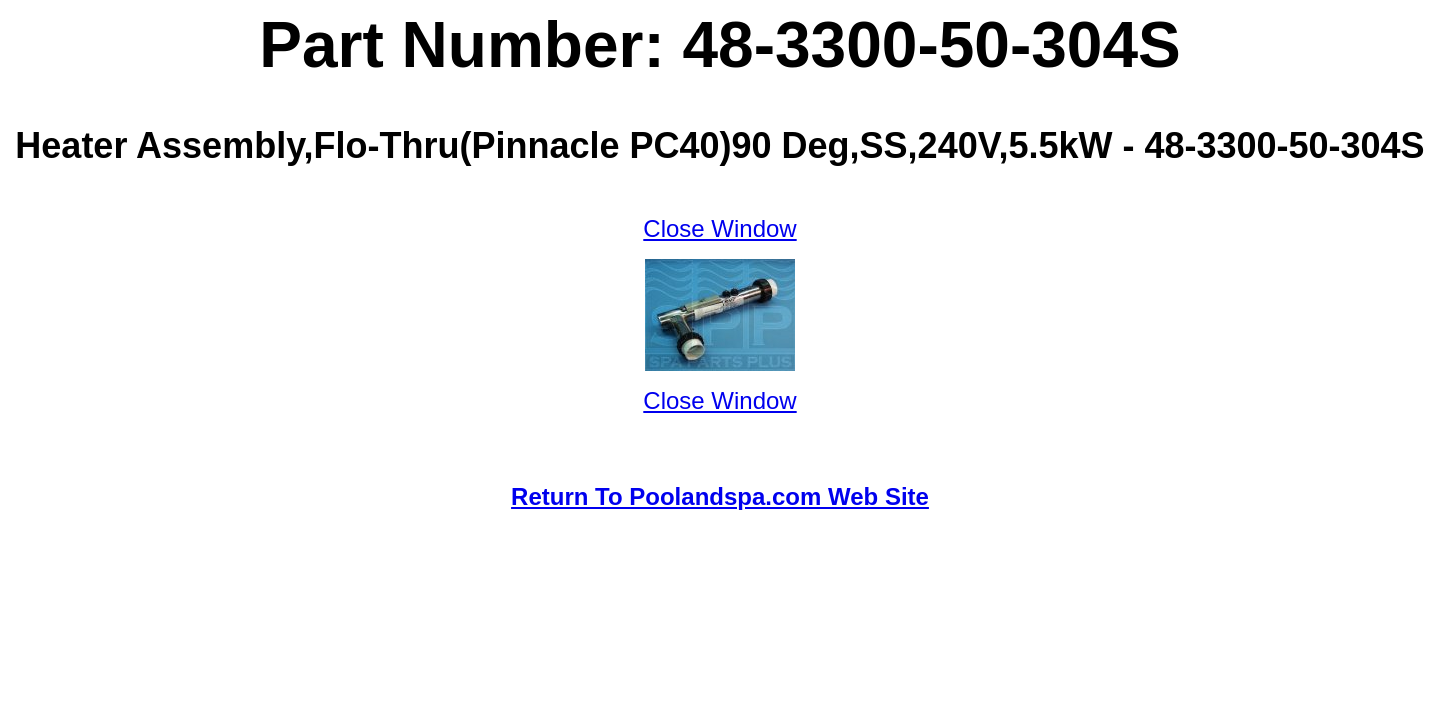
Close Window (719, 228)
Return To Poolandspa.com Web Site (720, 496)
